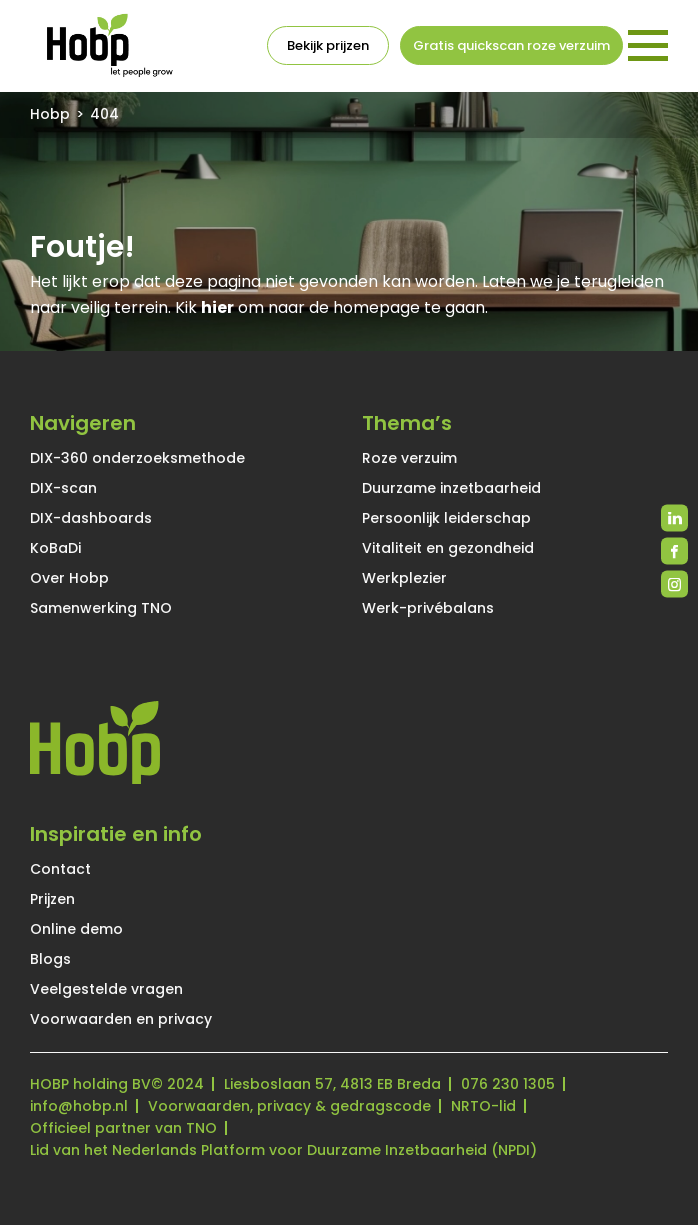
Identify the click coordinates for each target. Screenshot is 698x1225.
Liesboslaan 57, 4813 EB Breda (332, 1084)
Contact (60, 869)
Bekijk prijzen (328, 45)
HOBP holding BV (90, 1084)
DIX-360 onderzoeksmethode (137, 458)
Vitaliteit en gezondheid (448, 548)
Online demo (76, 929)
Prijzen (52, 899)
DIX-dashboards (91, 518)
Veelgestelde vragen (106, 989)
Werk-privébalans (428, 608)
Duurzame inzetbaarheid (451, 488)
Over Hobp (69, 578)
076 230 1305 (508, 1084)
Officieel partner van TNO (123, 1128)
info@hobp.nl (79, 1106)
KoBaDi (55, 548)
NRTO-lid (483, 1106)
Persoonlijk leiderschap (446, 518)
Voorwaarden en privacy (121, 1019)
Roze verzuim (409, 458)
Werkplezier (404, 578)
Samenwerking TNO (101, 608)
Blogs (50, 959)
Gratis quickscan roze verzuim (511, 45)
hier (217, 307)
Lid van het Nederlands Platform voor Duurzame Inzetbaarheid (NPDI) (283, 1150)
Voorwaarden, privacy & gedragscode (289, 1106)
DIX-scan (63, 488)
